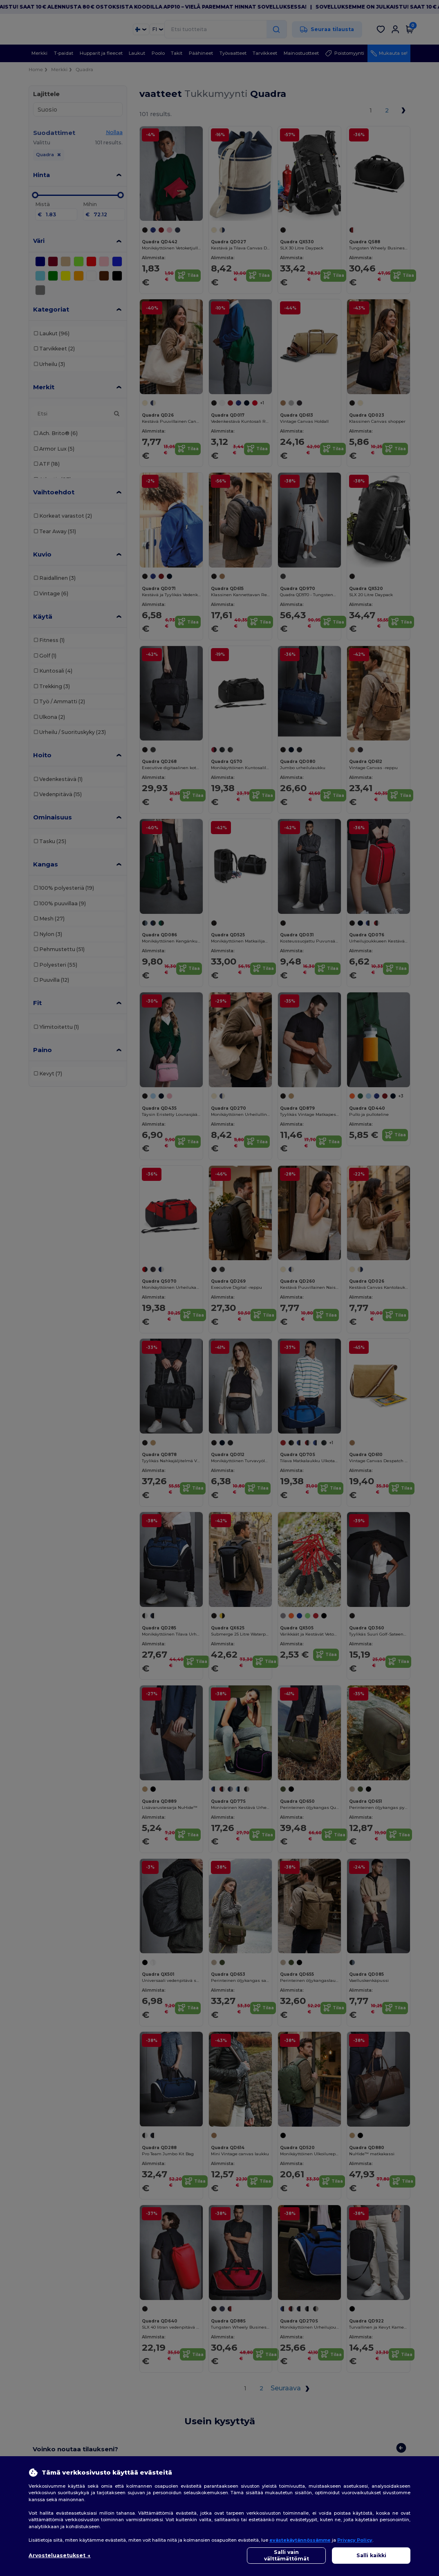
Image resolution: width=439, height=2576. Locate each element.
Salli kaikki (371, 2555)
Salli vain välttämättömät (286, 2555)
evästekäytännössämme (300, 2540)
